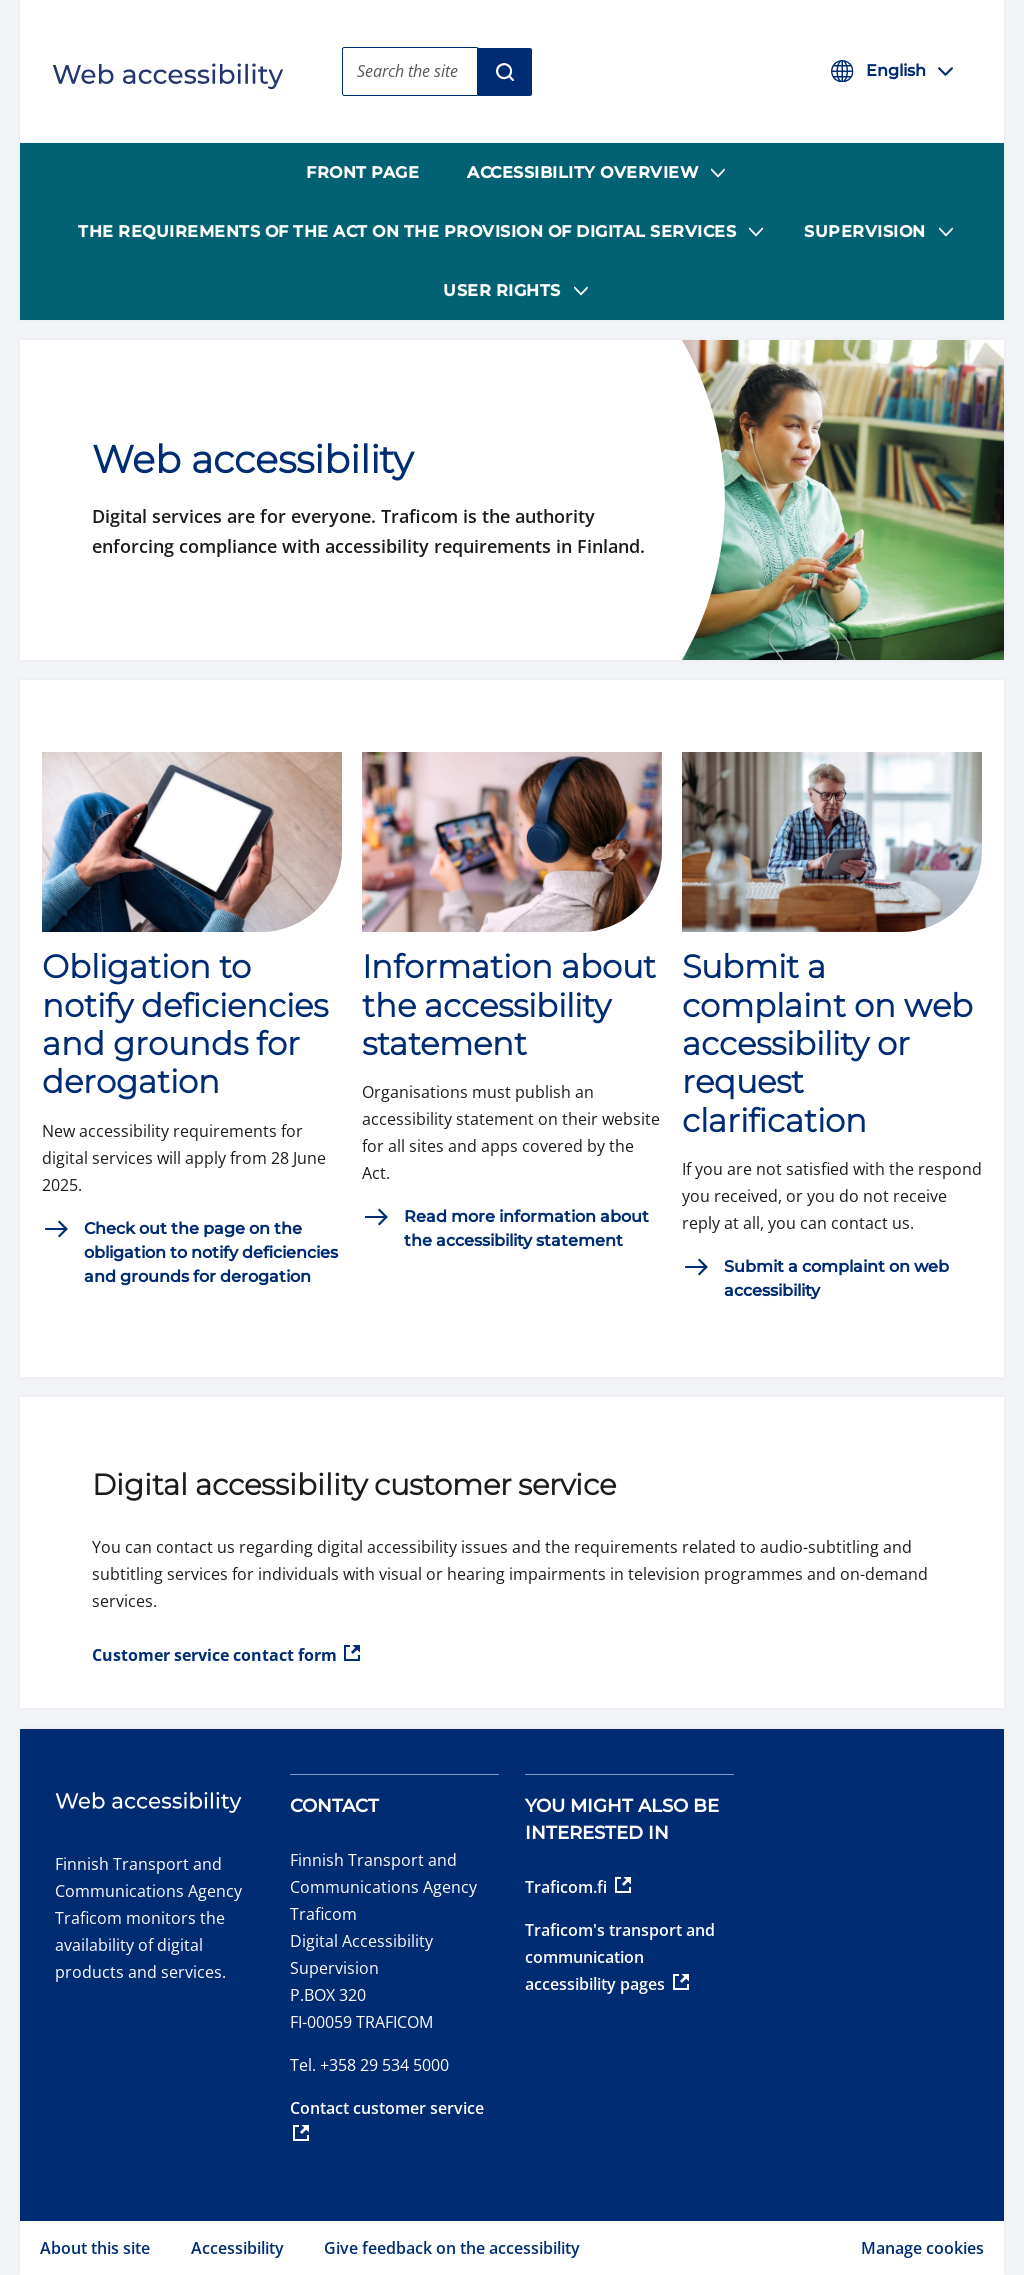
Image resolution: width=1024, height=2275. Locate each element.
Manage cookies (922, 2248)
